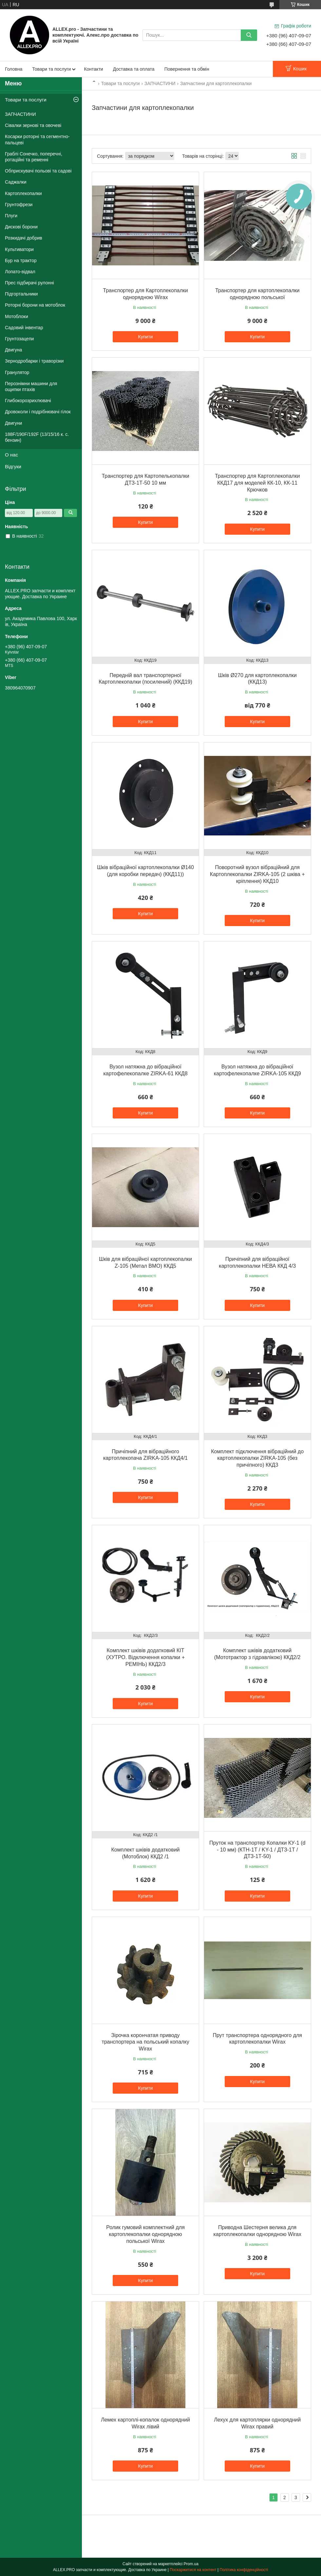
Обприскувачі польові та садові (38, 170)
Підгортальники (21, 293)
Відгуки (13, 466)
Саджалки (16, 182)
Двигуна (13, 349)
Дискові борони (21, 226)
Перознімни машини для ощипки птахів (31, 386)
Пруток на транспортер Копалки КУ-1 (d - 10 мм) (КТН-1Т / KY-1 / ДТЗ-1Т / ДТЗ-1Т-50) (257, 1849)
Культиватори (19, 249)
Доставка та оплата (134, 69)
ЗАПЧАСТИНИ (160, 83)
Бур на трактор (21, 260)
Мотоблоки (16, 316)
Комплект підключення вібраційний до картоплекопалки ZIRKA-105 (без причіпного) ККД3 (257, 1458)
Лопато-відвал (20, 271)
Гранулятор (17, 372)
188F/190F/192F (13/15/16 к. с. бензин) (37, 437)
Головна (13, 69)
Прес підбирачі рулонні (29, 282)
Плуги (11, 215)
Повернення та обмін (186, 69)
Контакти (93, 69)
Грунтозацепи (19, 338)
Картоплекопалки (23, 193)
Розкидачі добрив (23, 238)
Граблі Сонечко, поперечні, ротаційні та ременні (33, 156)
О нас (11, 454)
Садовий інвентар (24, 327)
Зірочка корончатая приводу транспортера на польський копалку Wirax (145, 2042)
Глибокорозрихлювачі (28, 400)
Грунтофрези (18, 204)
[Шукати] (249, 35)
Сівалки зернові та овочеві (33, 125)
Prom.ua (191, 2564)
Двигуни (13, 423)
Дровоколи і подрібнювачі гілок (38, 411)
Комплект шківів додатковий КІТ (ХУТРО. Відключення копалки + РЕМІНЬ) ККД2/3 (145, 1657)
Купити (145, 336)
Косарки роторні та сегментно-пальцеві (37, 139)
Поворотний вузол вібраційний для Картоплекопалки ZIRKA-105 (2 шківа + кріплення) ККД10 (257, 874)
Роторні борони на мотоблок (35, 305)
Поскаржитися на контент (193, 2569)
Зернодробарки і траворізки (34, 361)
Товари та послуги (51, 69)
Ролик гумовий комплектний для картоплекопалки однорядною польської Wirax (145, 2234)
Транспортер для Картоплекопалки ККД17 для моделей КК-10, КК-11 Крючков (257, 482)
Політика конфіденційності (244, 2569)
